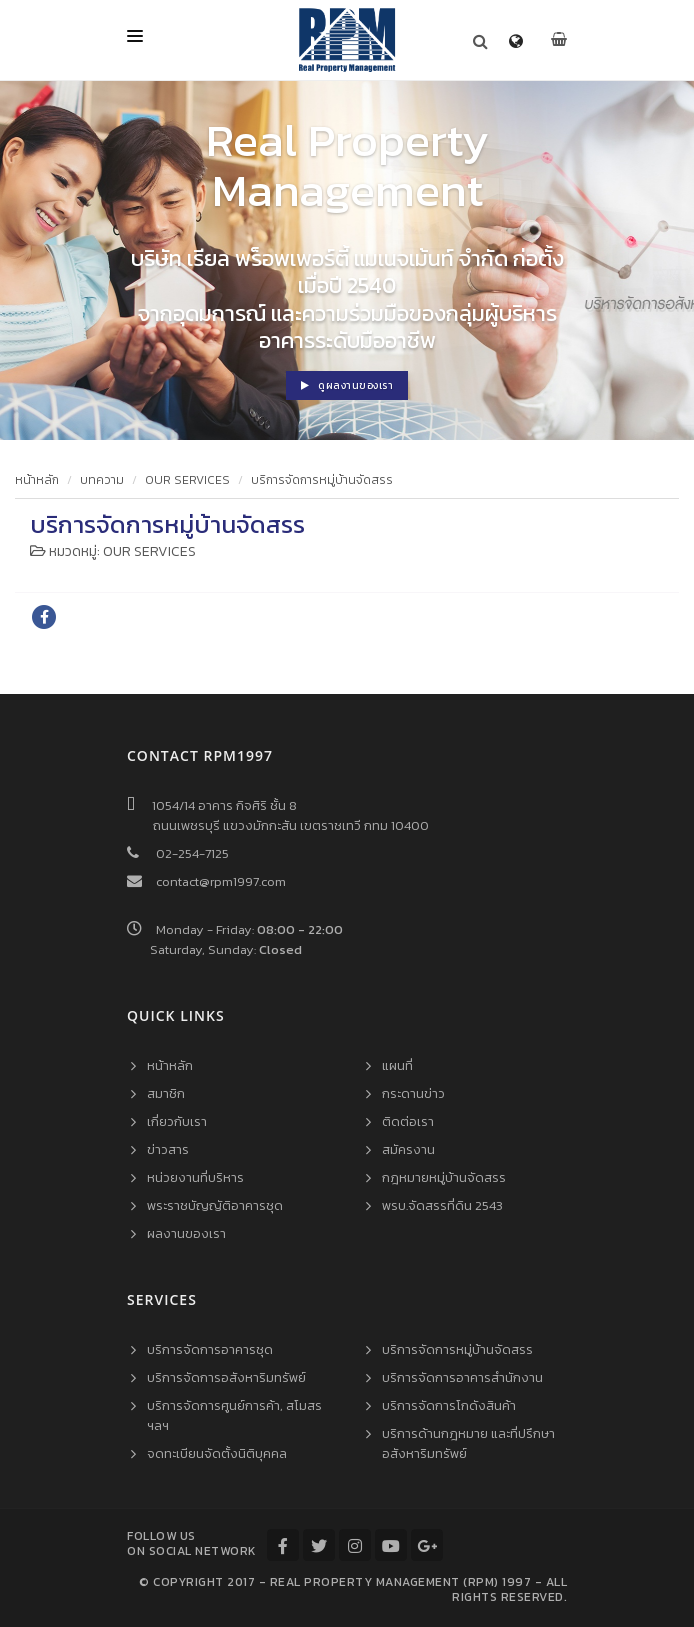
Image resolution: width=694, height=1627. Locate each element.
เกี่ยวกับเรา (177, 1121)
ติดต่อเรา (408, 1121)
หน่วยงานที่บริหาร (195, 1177)
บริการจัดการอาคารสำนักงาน (462, 1377)
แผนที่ (397, 1065)
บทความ (102, 480)
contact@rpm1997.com (221, 881)
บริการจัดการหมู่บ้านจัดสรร (322, 480)
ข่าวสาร (168, 1149)
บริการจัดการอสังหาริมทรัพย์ (226, 1377)
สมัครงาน (408, 1149)
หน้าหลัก (37, 480)
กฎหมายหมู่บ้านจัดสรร (444, 1177)
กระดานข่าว (413, 1093)
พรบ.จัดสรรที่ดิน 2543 (442, 1205)
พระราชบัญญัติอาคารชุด (215, 1205)
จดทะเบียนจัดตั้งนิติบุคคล (217, 1453)
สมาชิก (166, 1093)
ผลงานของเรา (186, 1233)
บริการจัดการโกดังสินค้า (449, 1405)
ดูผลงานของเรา (347, 385)
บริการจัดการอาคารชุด (210, 1349)
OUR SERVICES (187, 480)
